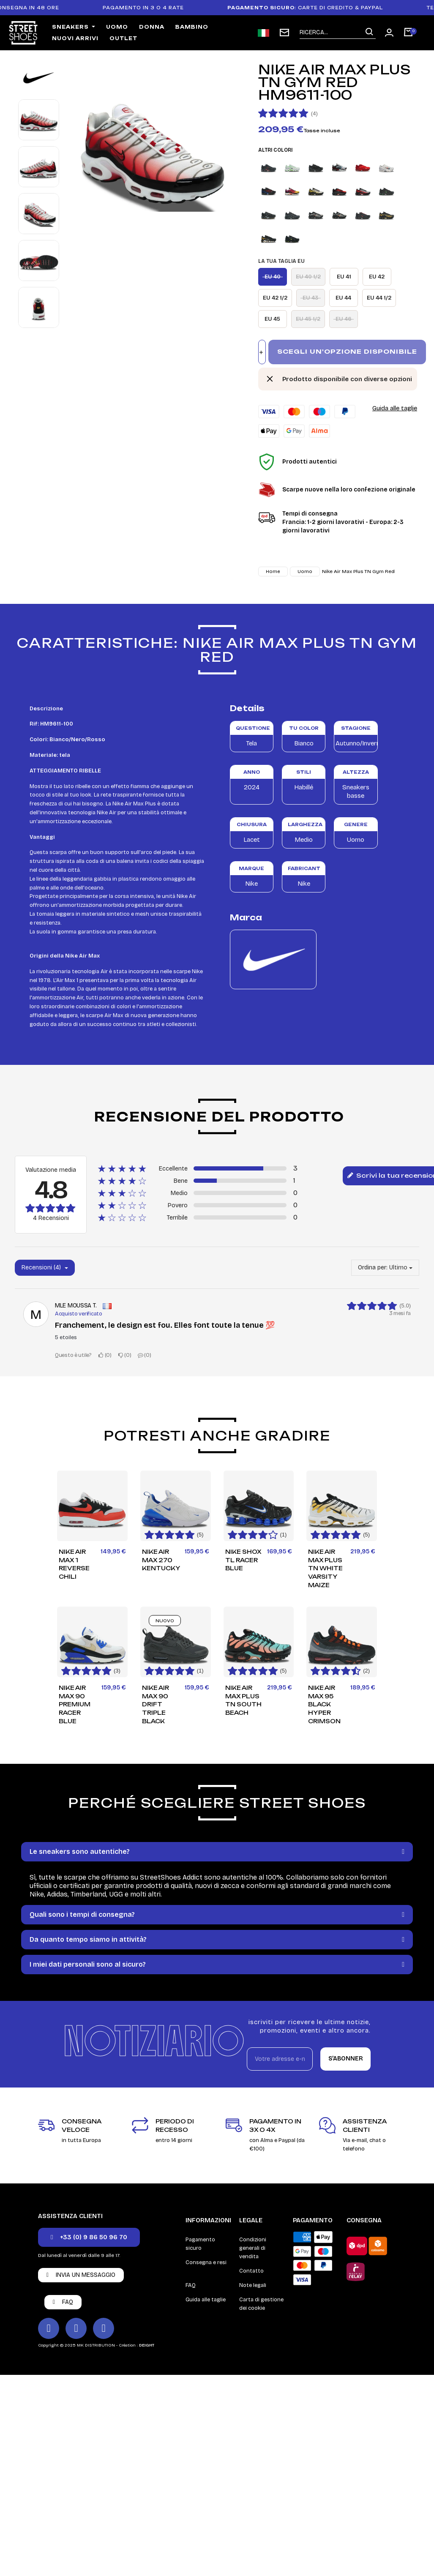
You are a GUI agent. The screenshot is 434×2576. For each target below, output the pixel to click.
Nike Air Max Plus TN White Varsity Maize (325, 1568)
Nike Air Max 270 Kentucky (161, 1560)
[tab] (217, 1851)
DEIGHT (146, 2345)
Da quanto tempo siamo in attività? (88, 1939)
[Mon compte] (389, 32)
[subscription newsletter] (284, 32)
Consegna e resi (206, 2262)
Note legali (252, 2285)
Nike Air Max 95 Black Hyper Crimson (324, 1704)
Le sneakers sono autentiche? (80, 1851)
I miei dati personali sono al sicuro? (88, 1964)
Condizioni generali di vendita (252, 2248)
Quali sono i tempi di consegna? (82, 1914)
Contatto (251, 2271)
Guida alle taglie (394, 408)
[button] (89, 2237)
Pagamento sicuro (200, 2243)
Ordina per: (373, 1267)
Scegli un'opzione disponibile (347, 351)
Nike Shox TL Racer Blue (243, 1560)
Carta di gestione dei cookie (261, 2303)
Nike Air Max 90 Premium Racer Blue (74, 1704)
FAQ (191, 2285)
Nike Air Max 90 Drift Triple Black (155, 1704)
